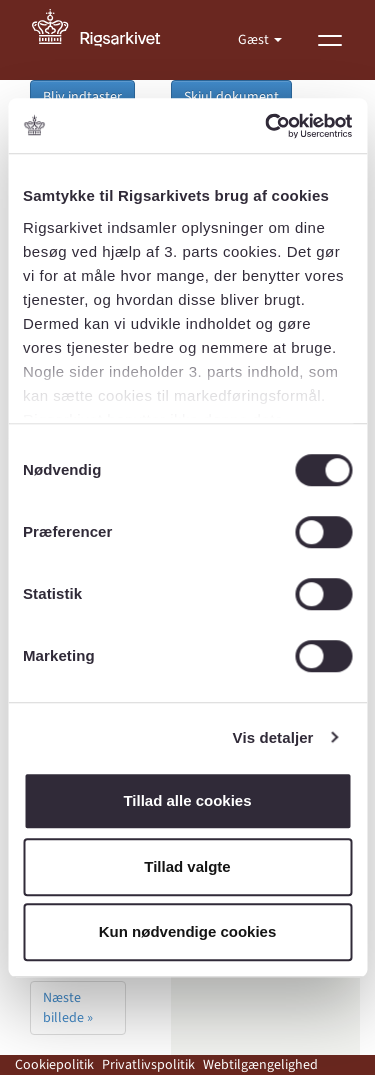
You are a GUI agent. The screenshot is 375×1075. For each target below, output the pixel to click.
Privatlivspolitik (148, 1065)
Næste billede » (68, 1008)
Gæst (255, 40)
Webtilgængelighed (260, 1065)
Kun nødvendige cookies (188, 931)
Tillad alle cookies (187, 800)
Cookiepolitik (54, 1065)
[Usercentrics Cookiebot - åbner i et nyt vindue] (267, 126)
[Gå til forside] (107, 40)
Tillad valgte (187, 866)
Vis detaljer (273, 737)
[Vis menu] (330, 40)
